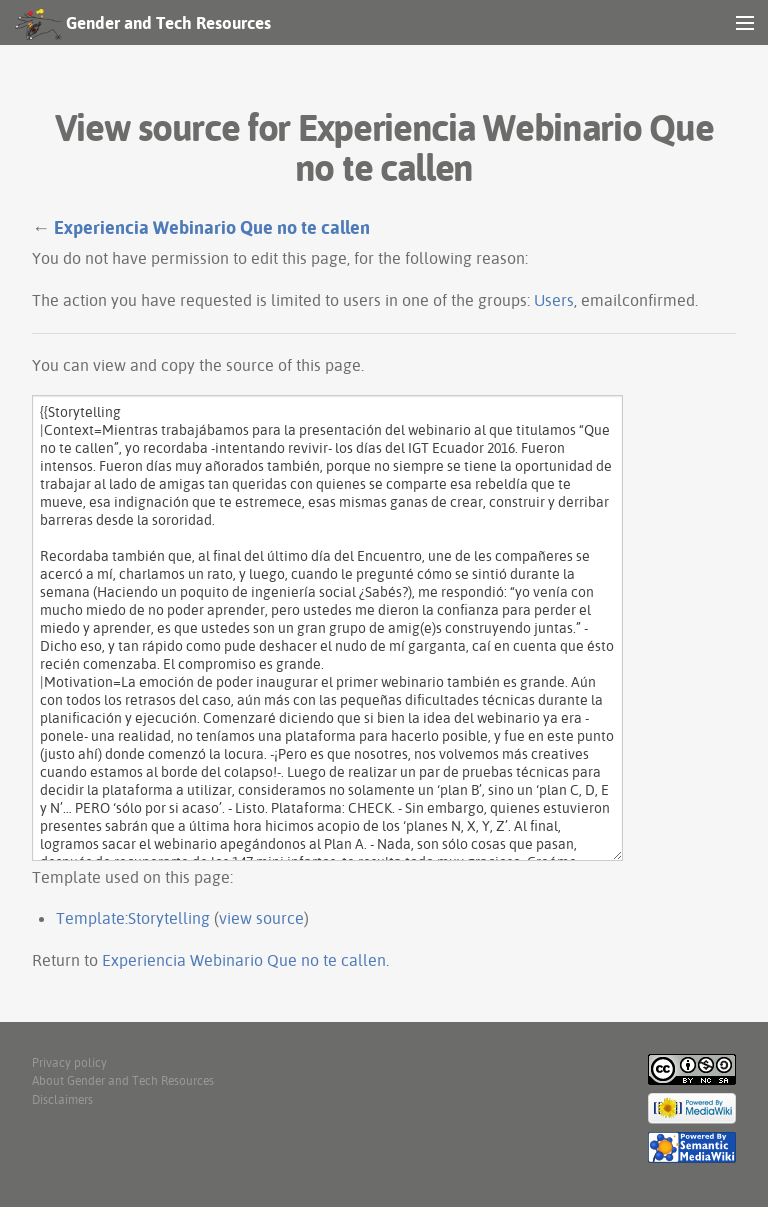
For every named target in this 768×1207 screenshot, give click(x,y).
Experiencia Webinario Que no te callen (212, 227)
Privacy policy (69, 1062)
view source (261, 918)
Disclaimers (62, 1099)
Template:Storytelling (133, 918)
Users (554, 300)
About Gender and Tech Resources (123, 1080)
